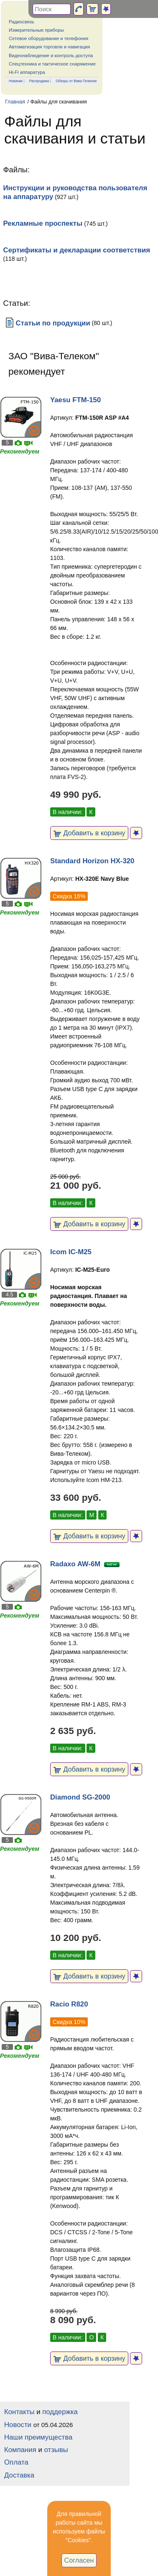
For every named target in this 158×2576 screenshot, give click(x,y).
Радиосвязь (21, 21)
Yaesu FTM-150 (75, 400)
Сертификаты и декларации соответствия (76, 250)
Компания (20, 2450)
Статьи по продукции (46, 323)
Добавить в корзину (89, 833)
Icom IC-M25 (71, 1252)
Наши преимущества (38, 2437)
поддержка (60, 2412)
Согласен (79, 2560)
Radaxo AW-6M (75, 1564)
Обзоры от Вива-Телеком (76, 81)
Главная (15, 102)
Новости (17, 2425)
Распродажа (39, 81)
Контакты (19, 2412)
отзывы (56, 2450)
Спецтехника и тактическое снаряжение (52, 63)
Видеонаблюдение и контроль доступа (51, 55)
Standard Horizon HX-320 (92, 861)
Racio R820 (69, 2004)
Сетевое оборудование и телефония (48, 38)
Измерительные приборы (36, 30)
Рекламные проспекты (43, 223)
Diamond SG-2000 (80, 1797)
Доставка (19, 2475)
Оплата (16, 2462)
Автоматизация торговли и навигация (49, 46)
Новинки (16, 81)
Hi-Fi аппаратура (27, 72)
